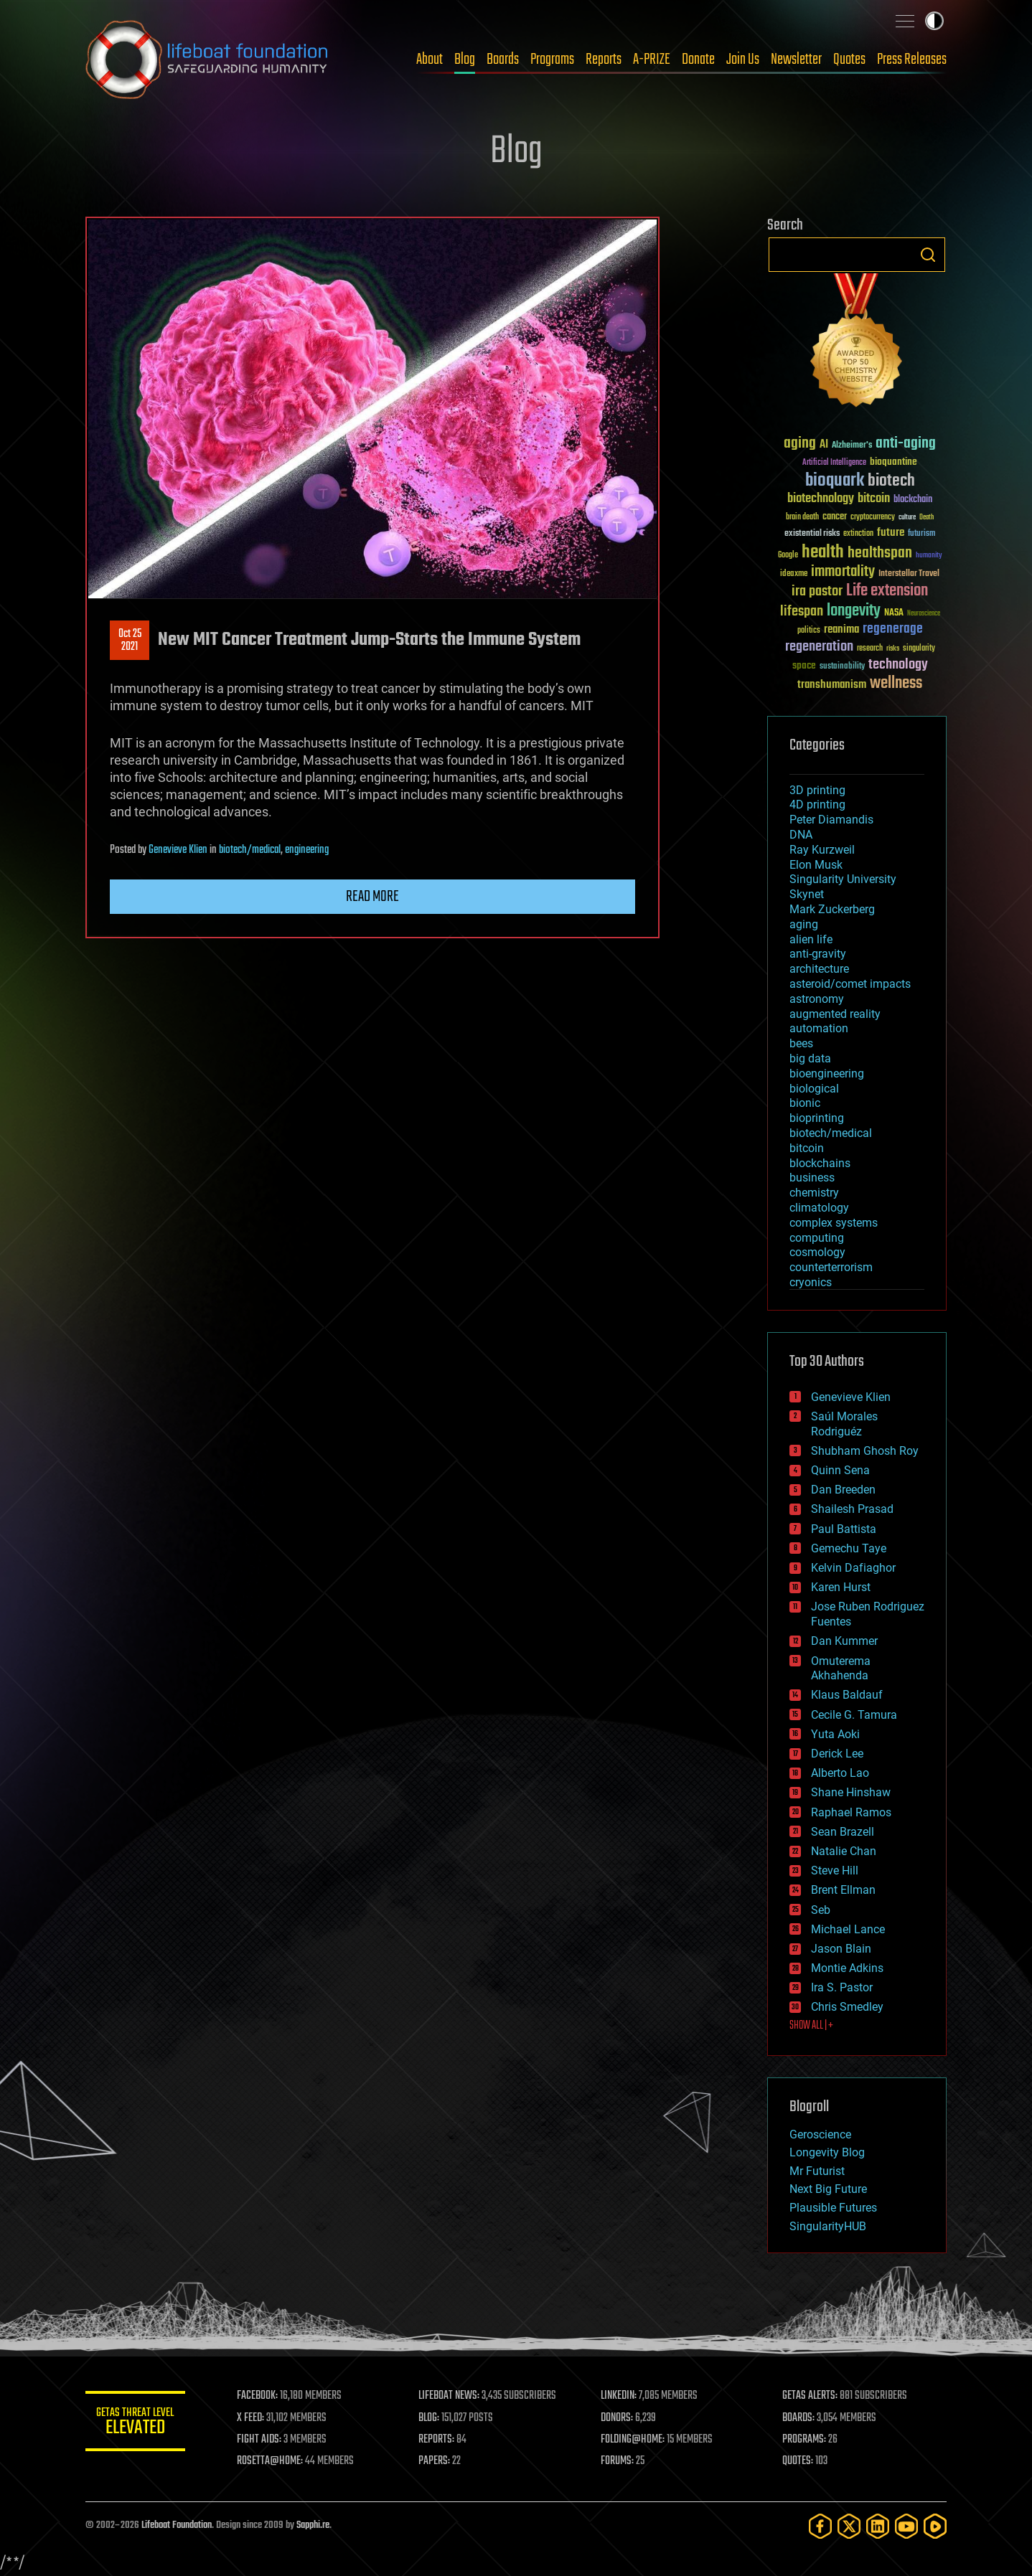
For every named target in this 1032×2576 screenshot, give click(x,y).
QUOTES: (798, 2461)
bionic (804, 1103)
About (429, 59)
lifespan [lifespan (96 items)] (801, 611)
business (812, 1177)
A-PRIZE (651, 59)
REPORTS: (437, 2439)
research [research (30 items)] (870, 649)
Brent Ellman (843, 1890)
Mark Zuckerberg (832, 909)
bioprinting (816, 1118)
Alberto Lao (840, 1773)
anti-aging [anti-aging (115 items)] (906, 444)
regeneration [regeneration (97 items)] (819, 646)
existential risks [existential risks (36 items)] (812, 534)
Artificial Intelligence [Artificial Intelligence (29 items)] (834, 463)
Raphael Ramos (851, 1812)
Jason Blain (841, 1948)
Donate (698, 59)
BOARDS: (799, 2418)
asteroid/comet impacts (850, 984)
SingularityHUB (827, 2226)
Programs (552, 59)
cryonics (810, 1282)
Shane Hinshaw (851, 1792)
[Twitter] (849, 2526)
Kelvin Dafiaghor (853, 1568)
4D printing (817, 804)
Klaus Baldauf (847, 1695)
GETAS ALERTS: (810, 2396)
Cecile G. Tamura (854, 1715)
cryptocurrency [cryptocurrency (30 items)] (872, 517)
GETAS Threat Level (135, 2423)
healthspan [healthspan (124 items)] (880, 553)
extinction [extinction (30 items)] (858, 534)
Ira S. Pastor (842, 1987)
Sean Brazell (842, 1832)
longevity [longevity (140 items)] (854, 611)
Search (928, 254)
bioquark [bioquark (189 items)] (834, 481)
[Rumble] (935, 2526)
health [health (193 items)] (823, 552)
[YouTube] (906, 2526)
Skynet (806, 894)
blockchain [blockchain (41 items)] (912, 500)
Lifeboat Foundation (176, 2525)
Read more (372, 896)
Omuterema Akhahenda (841, 1668)
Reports (603, 59)
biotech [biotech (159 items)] (891, 481)
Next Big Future (828, 2189)
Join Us (742, 59)
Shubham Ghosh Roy (865, 1451)
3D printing (817, 790)
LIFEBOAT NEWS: (449, 2396)
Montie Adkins (847, 1968)
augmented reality (835, 1014)
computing (816, 1238)
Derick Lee (837, 1753)
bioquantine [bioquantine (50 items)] (893, 462)
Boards (503, 59)
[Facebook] (820, 2526)
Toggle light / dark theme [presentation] (934, 20)
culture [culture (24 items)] (907, 518)
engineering (307, 850)
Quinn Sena (840, 1470)
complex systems (833, 1223)
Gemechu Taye (848, 1548)
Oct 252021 (129, 641)
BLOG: (429, 2418)
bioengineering (826, 1073)
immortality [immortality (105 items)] (843, 571)
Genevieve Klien (178, 850)
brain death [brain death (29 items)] (802, 517)
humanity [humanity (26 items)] (929, 556)
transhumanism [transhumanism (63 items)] (831, 685)
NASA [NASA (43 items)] (894, 613)
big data (810, 1058)
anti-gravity (817, 954)
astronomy (816, 999)
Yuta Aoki (835, 1734)
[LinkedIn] (877, 2526)
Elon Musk (816, 865)
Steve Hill (834, 1870)
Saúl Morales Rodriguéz (844, 1424)
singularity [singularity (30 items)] (919, 649)
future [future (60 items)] (890, 532)
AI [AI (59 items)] (824, 445)
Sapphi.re (312, 2525)
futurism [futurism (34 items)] (921, 534)
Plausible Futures (833, 2207)
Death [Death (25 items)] (926, 518)
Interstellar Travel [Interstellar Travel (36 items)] (908, 574)
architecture (819, 969)
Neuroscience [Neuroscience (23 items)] (923, 614)
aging (803, 924)
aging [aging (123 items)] (800, 444)
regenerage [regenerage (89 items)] (893, 629)
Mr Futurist (817, 2171)
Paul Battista (843, 1529)
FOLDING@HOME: (633, 2439)
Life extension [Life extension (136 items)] (887, 591)
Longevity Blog (827, 2152)
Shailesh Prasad (852, 1509)
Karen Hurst (841, 1587)
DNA (800, 834)
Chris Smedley (847, 2007)
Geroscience (820, 2134)
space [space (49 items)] (804, 665)
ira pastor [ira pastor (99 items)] (817, 591)
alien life (810, 939)
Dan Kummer (844, 1641)
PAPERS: (435, 2461)
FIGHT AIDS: (260, 2439)
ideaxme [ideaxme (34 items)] (793, 575)
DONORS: (617, 2418)
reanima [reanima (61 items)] (841, 629)
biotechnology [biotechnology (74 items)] (820, 498)
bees (801, 1043)
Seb (820, 1910)
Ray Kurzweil (822, 850)
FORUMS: (617, 2461)
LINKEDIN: (619, 2396)
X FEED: (251, 2418)
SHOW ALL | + (811, 2025)
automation (818, 1028)
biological (814, 1088)
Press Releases (912, 59)
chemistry (814, 1192)
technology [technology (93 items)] (898, 665)
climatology (819, 1207)
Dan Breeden (843, 1489)
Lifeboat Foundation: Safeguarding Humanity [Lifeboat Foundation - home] (207, 59)
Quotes (849, 59)
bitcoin (806, 1148)
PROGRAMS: (805, 2439)
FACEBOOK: (258, 2396)
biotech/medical (250, 850)
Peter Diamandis (831, 819)
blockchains (819, 1163)
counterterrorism (831, 1267)
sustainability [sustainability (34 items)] (842, 667)
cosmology (817, 1252)
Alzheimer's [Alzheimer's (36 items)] (852, 445)
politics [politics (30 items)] (808, 631)
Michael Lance (848, 1929)
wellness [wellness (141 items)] (896, 683)
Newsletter (796, 59)
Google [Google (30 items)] (788, 555)
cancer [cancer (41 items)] (834, 517)
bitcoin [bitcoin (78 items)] (874, 498)
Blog (464, 59)
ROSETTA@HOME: (271, 2461)
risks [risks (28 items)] (892, 648)
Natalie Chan (843, 1851)
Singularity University (842, 879)
